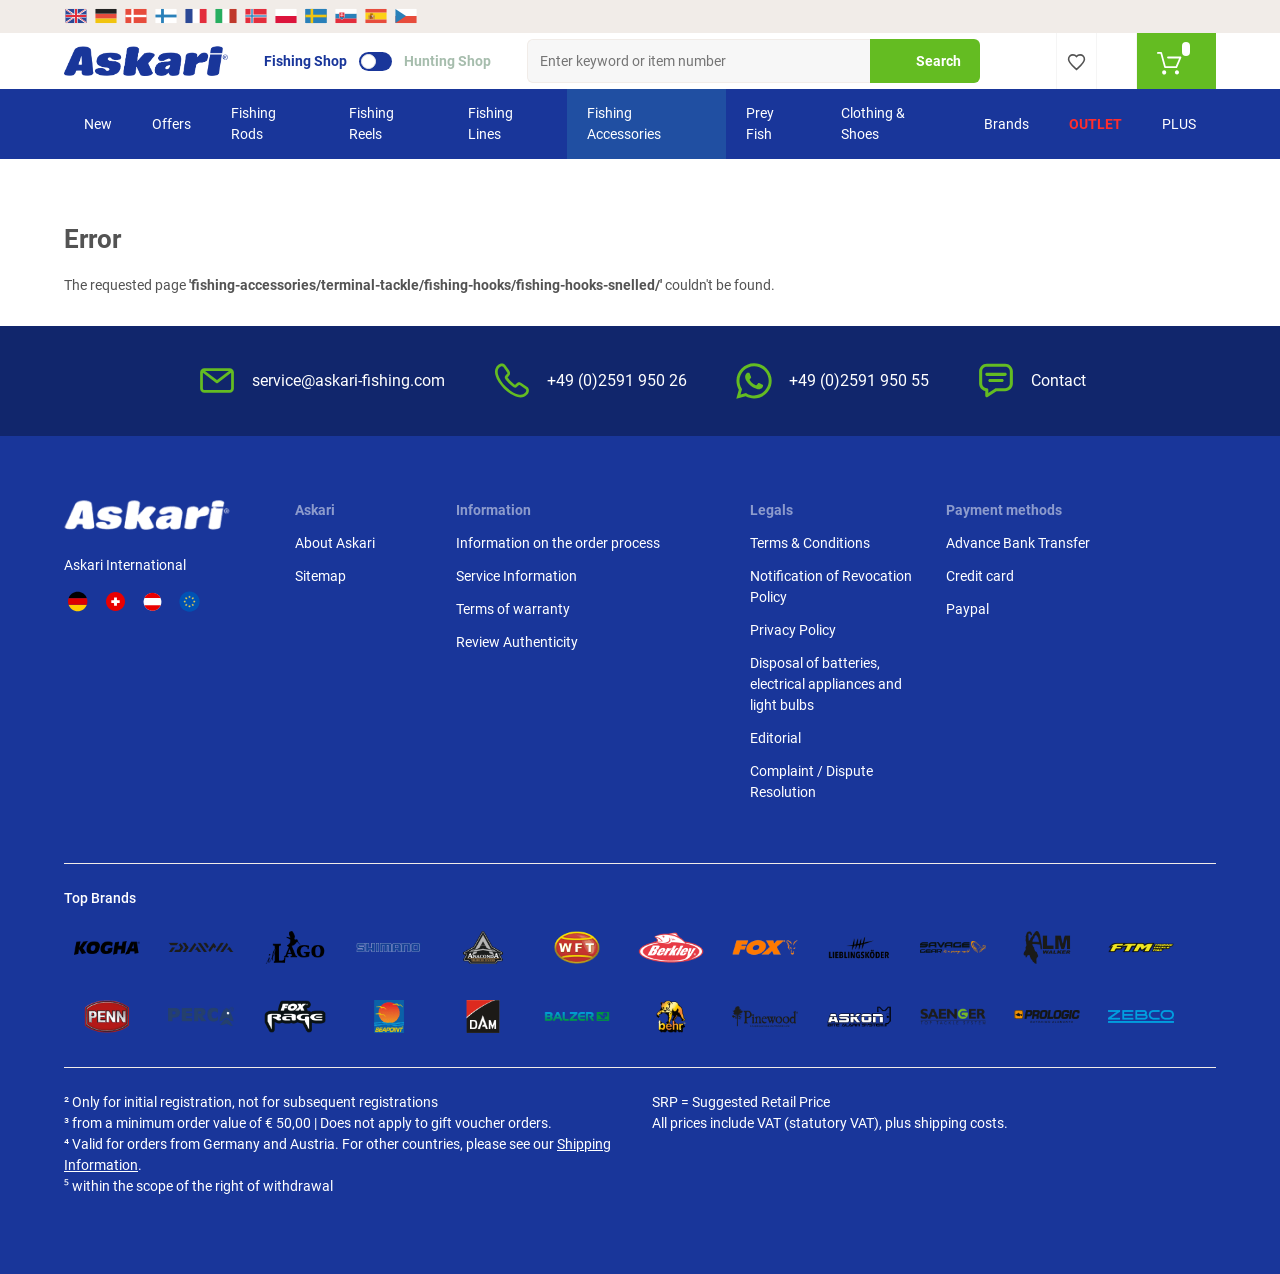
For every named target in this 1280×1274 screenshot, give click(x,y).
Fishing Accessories (624, 123)
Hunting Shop (447, 61)
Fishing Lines (490, 123)
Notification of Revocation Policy (831, 586)
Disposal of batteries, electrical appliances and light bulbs (826, 684)
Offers (171, 124)
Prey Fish (760, 123)
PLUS (1179, 124)
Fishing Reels (371, 123)
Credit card (980, 576)
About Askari (335, 543)
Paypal (967, 609)
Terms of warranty (513, 609)
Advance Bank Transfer (1018, 543)
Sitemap (320, 576)
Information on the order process (558, 543)
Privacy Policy (793, 630)
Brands (1006, 124)
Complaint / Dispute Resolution (811, 781)
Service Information (516, 576)
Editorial (775, 738)
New (98, 124)
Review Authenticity (517, 642)
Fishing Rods (253, 123)
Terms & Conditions (810, 543)
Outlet (1095, 124)
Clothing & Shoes (873, 123)
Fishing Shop (305, 61)
